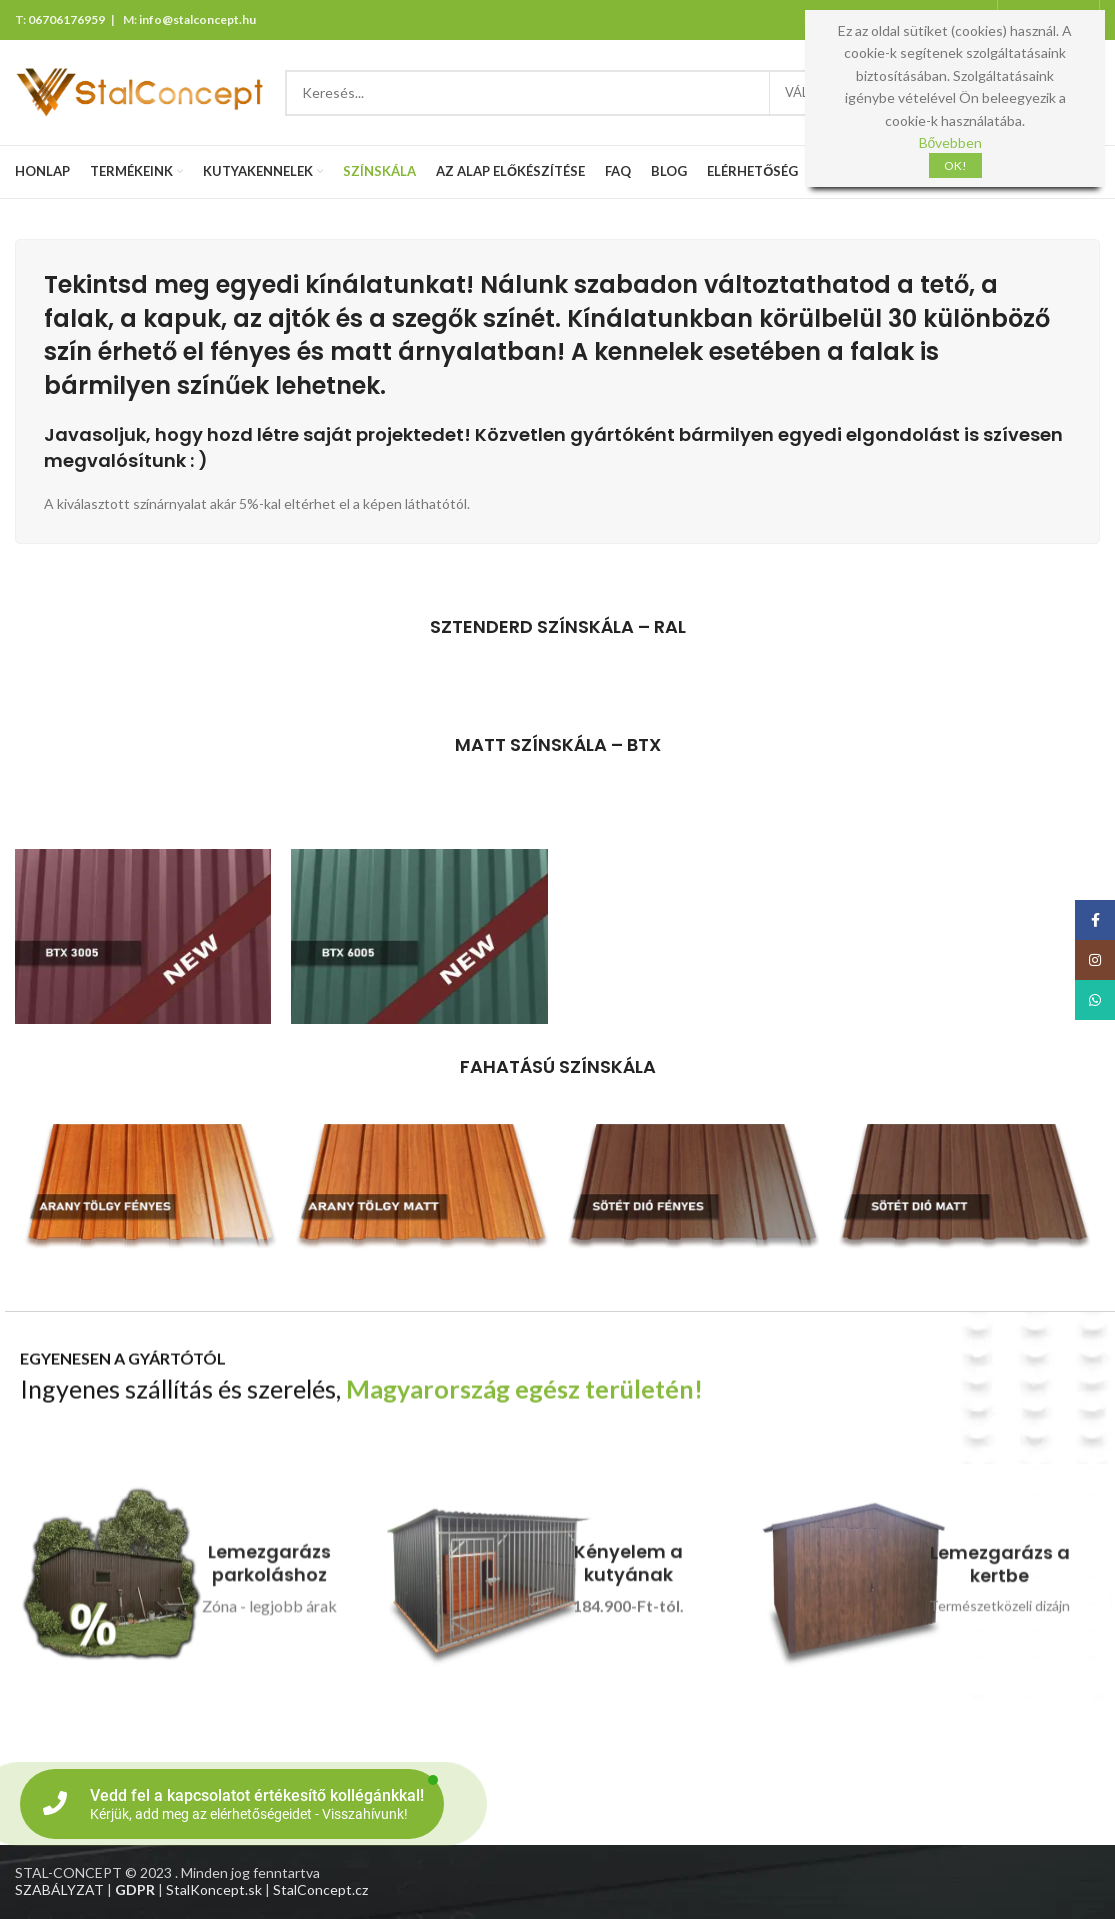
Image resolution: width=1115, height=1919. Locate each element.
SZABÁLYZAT (59, 1889)
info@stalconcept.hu (197, 19)
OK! (955, 165)
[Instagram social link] (1095, 960)
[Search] (636, 93)
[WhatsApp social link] (1095, 1000)
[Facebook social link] (1095, 920)
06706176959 (66, 19)
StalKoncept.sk (214, 1889)
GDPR (135, 1889)
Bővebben (951, 142)
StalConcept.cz (320, 1889)
